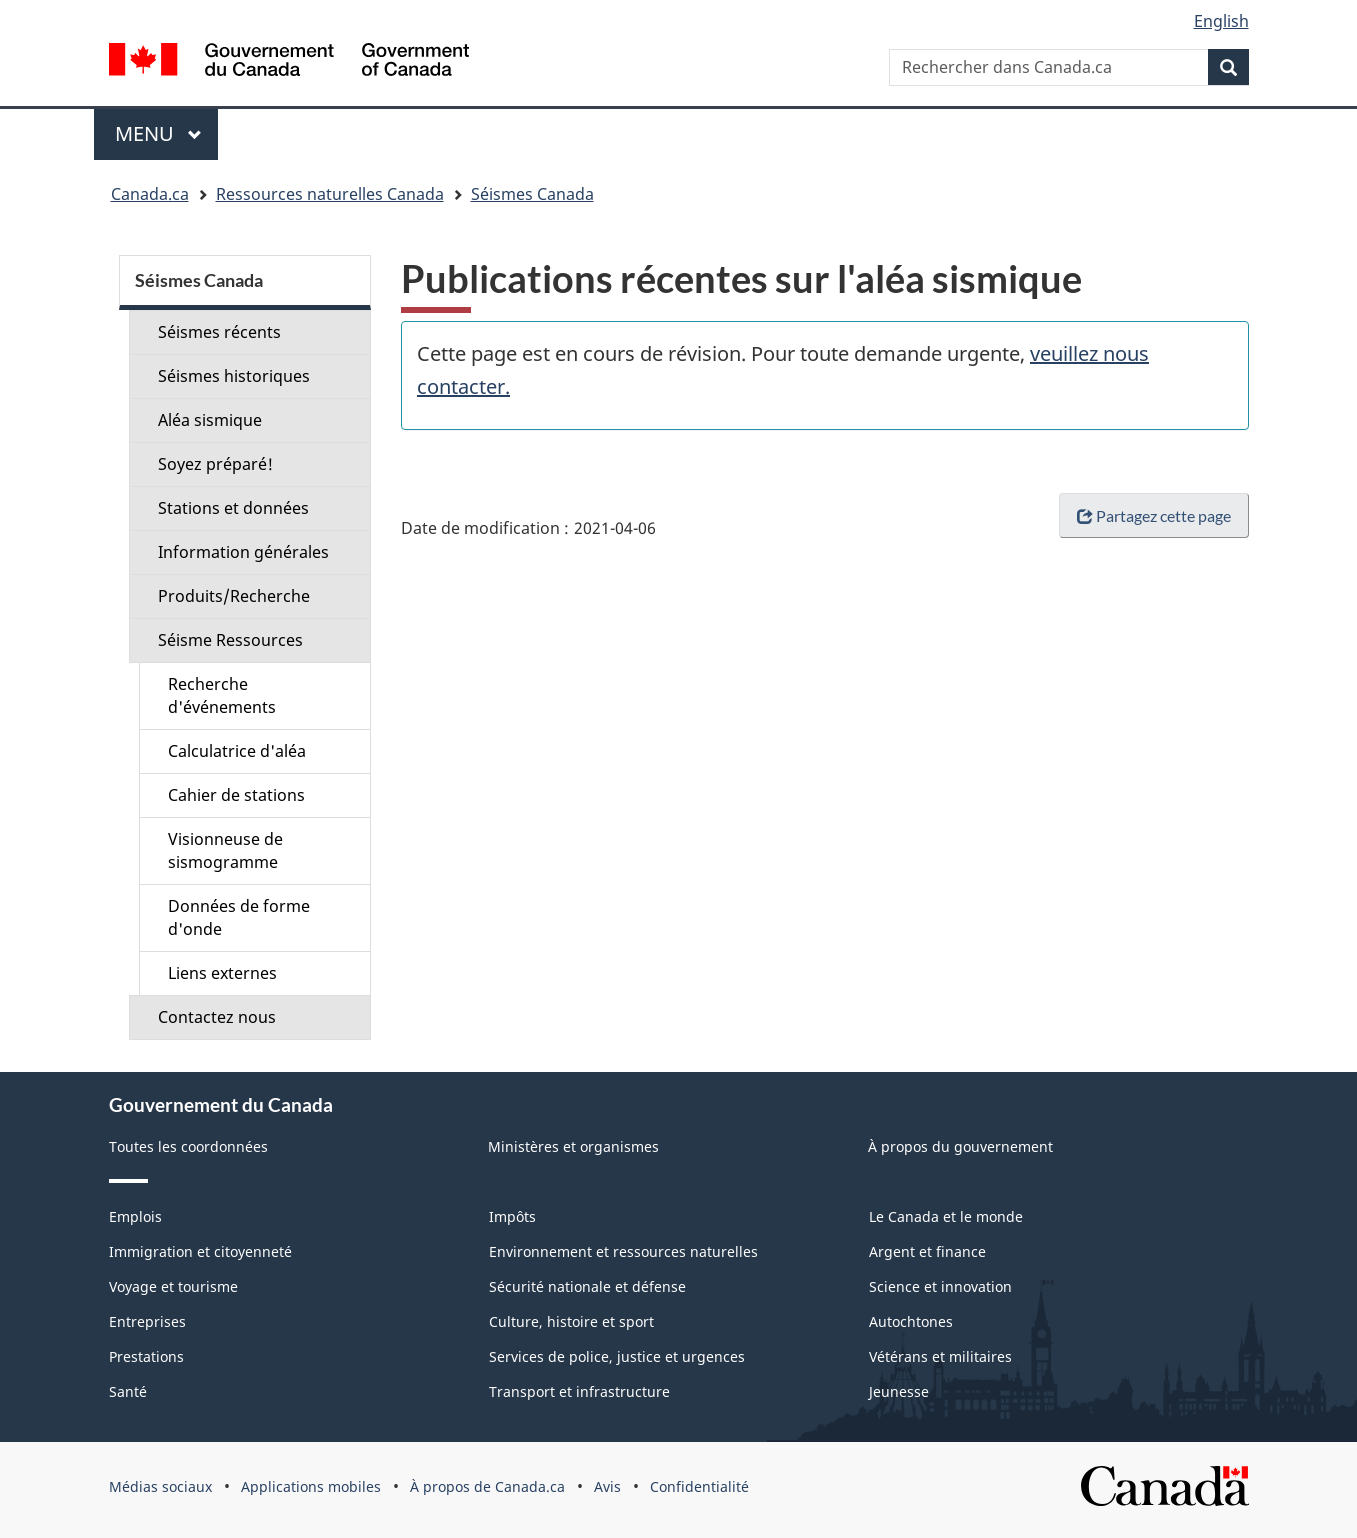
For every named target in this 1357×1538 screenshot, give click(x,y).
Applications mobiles (311, 1486)
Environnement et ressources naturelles (623, 1251)
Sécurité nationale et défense (587, 1286)
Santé (128, 1391)
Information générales (243, 552)
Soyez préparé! (215, 464)
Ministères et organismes (573, 1146)
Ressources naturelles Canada (330, 194)
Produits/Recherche (234, 596)
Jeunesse (899, 1391)
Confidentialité (699, 1486)
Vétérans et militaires (940, 1356)
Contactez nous (217, 1017)
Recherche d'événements (222, 695)
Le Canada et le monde (946, 1216)
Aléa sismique (210, 420)
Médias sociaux (160, 1486)
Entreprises (147, 1321)
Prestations (146, 1356)
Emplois (135, 1216)
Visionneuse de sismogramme (225, 850)
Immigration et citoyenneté (200, 1251)
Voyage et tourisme (173, 1286)
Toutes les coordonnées (188, 1146)
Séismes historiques (234, 376)
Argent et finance (927, 1251)
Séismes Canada (532, 194)
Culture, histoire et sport (571, 1321)
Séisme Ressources (230, 640)
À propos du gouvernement (960, 1146)
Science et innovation (940, 1286)
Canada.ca (150, 194)
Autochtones (911, 1321)
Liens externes (222, 973)
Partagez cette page (1154, 515)
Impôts (512, 1216)
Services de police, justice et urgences (617, 1356)
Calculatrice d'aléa (237, 751)
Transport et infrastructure (579, 1391)
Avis (607, 1486)
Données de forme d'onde (239, 917)
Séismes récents (219, 332)
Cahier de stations (236, 795)
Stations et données (233, 508)
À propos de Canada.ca (487, 1486)
